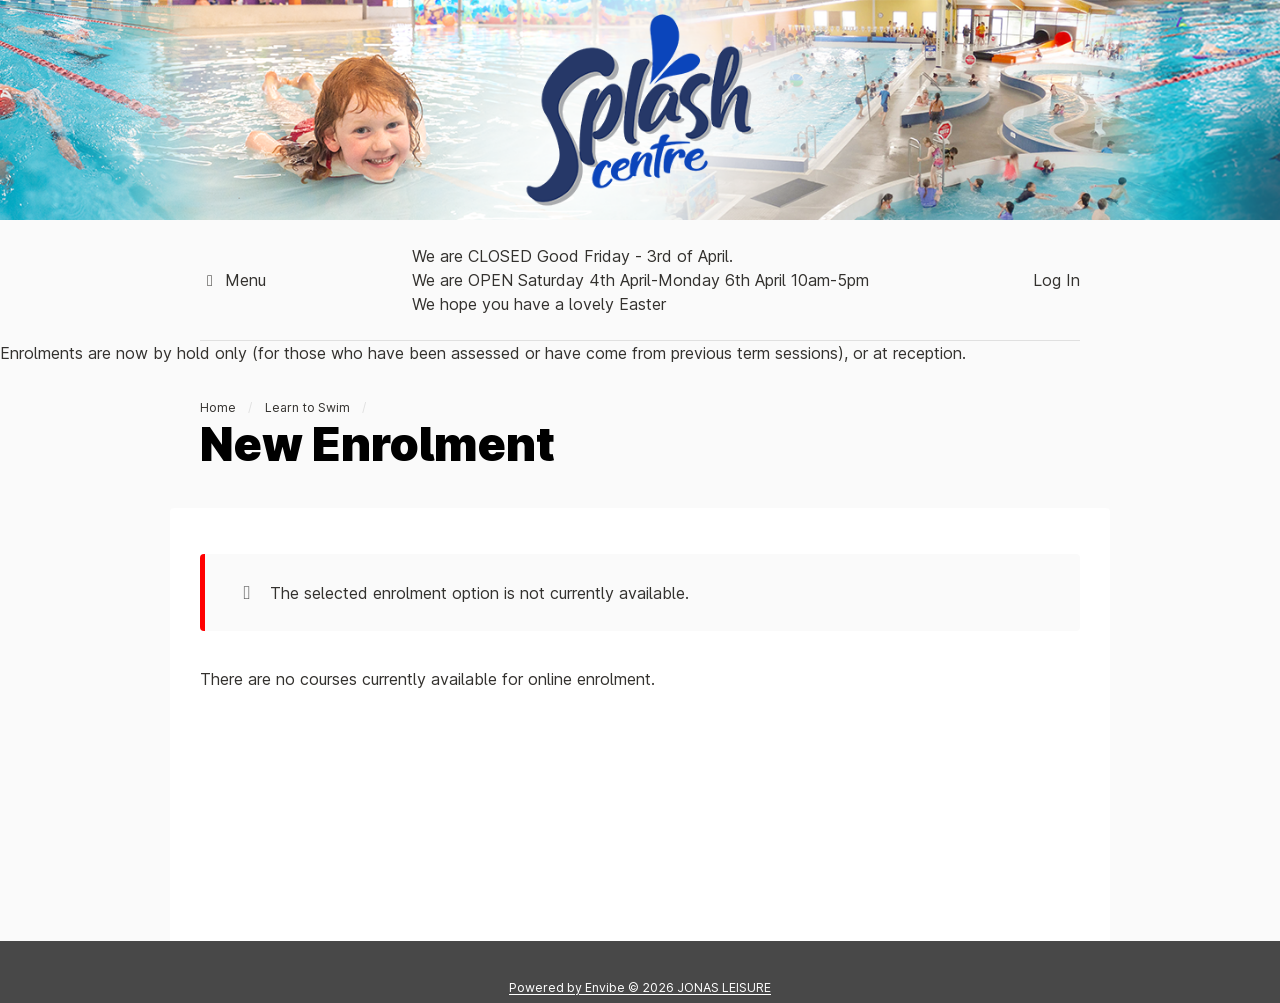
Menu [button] (233, 280)
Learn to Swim (307, 407)
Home (218, 407)
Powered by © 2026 (640, 987)
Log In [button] (1056, 280)
